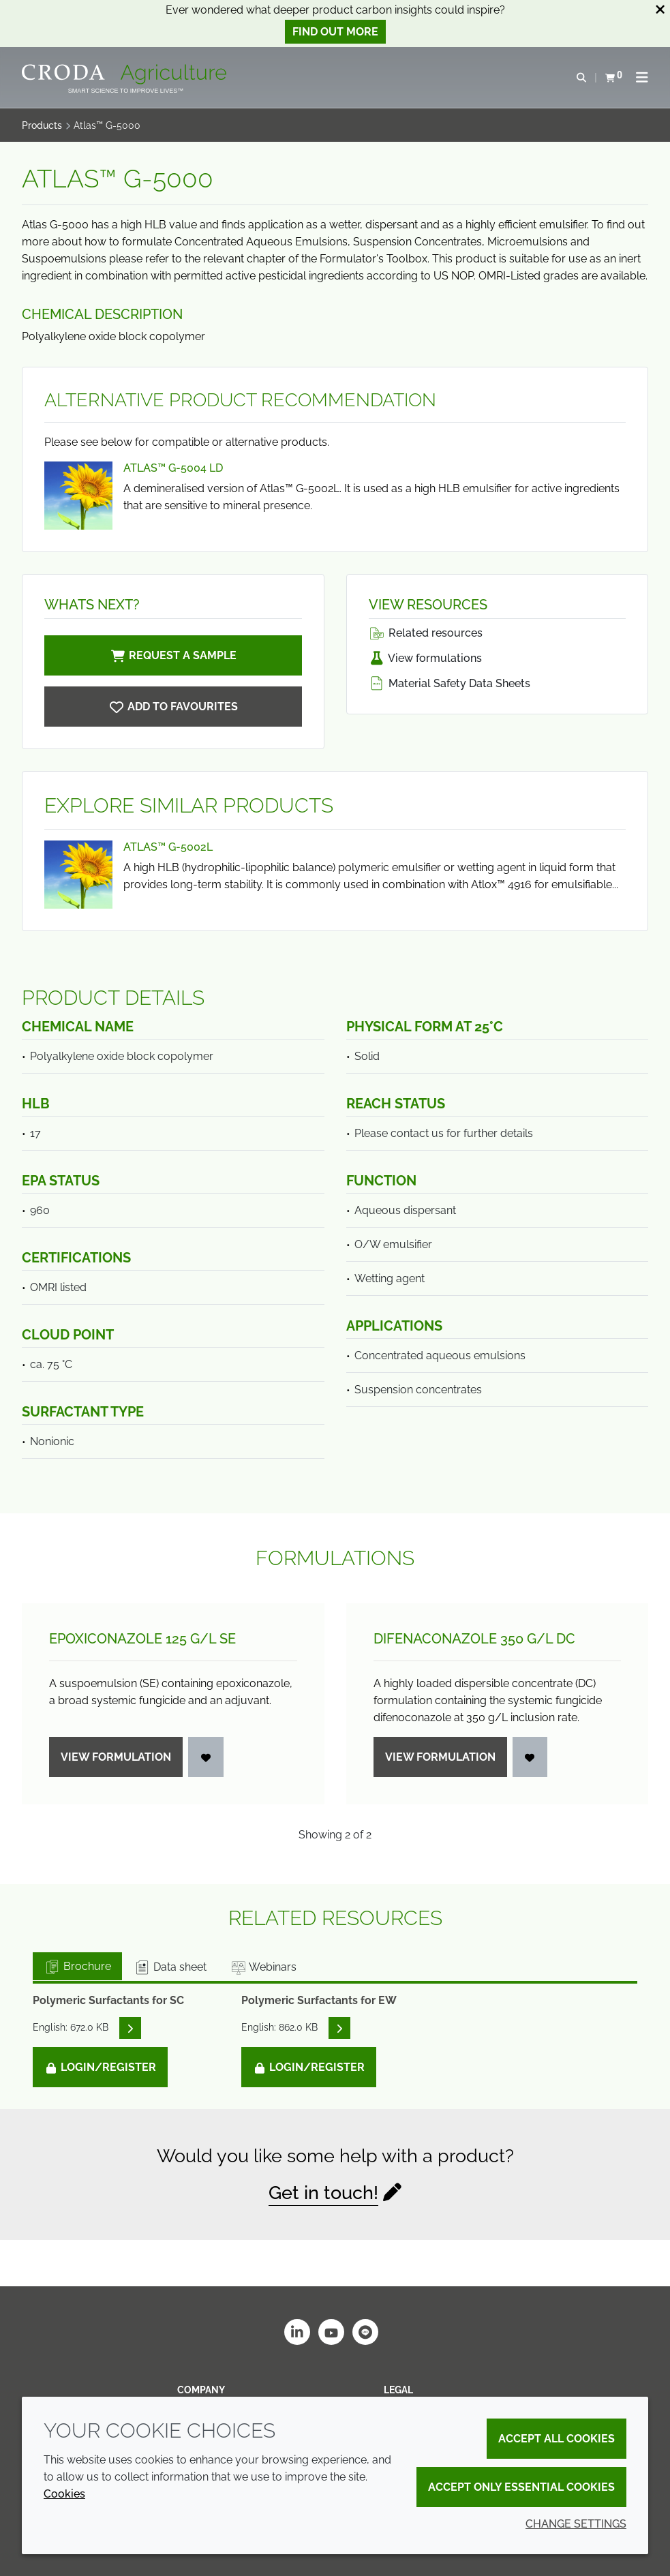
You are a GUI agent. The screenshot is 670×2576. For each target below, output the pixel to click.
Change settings (576, 2523)
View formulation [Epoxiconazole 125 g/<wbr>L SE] (116, 1757)
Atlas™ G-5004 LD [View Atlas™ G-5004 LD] (173, 467)
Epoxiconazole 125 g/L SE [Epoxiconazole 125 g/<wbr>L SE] (142, 1639)
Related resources (426, 632)
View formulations (425, 658)
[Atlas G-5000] (173, 706)
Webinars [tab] (263, 1966)
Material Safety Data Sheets (449, 683)
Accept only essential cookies (521, 2487)
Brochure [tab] (77, 1966)
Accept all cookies (556, 2438)
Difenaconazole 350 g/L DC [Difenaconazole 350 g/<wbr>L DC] (474, 1639)
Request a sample (173, 655)
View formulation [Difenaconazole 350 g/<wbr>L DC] (440, 1757)
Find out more (335, 31)
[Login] (206, 1757)
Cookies (64, 2493)
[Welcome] (126, 74)
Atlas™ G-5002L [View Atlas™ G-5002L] (168, 846)
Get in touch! (323, 2192)
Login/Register (100, 2067)
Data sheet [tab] (170, 1966)
